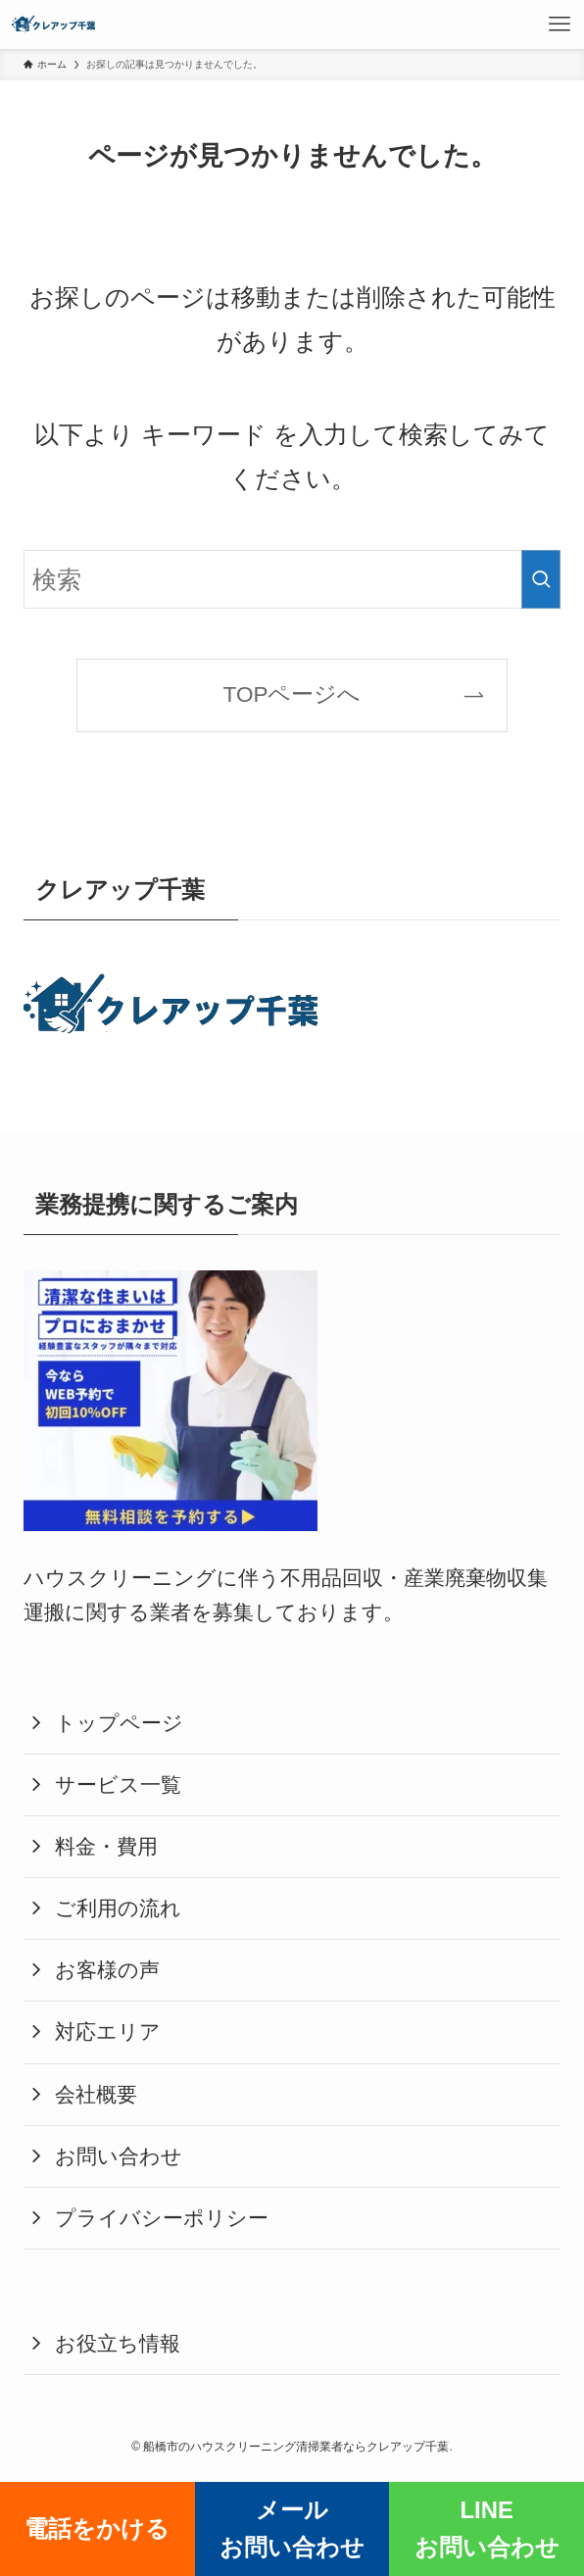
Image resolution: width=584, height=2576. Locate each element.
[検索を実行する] (540, 579)
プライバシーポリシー (161, 2218)
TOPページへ (292, 694)
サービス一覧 (118, 1785)
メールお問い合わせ (292, 2528)
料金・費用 (106, 1846)
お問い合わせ (118, 2156)
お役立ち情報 (117, 2343)
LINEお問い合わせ (487, 2528)
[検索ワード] (292, 579)
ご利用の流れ (118, 1908)
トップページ (119, 1723)
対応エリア (108, 2032)
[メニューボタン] (559, 24)
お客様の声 (107, 1970)
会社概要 (96, 2094)
